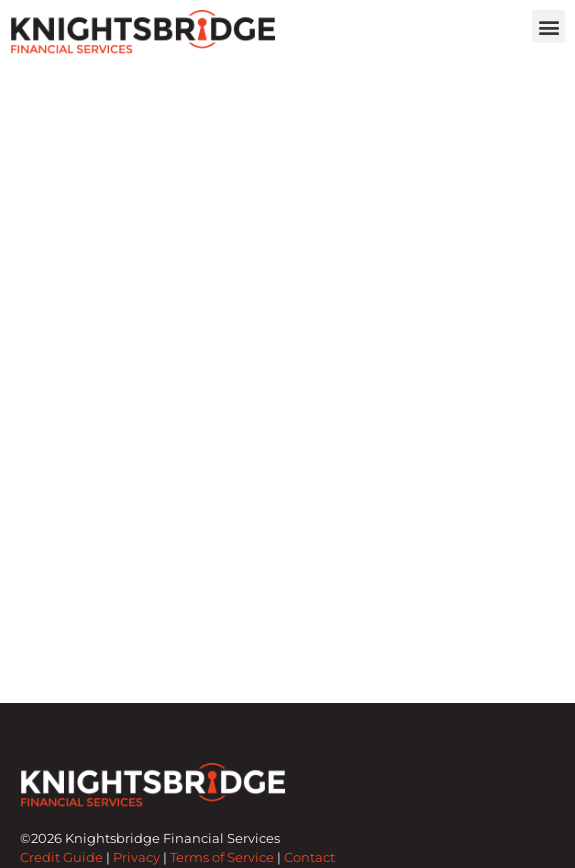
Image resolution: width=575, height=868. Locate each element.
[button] (548, 26)
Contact (309, 857)
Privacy (136, 857)
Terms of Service (222, 857)
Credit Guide (61, 857)
